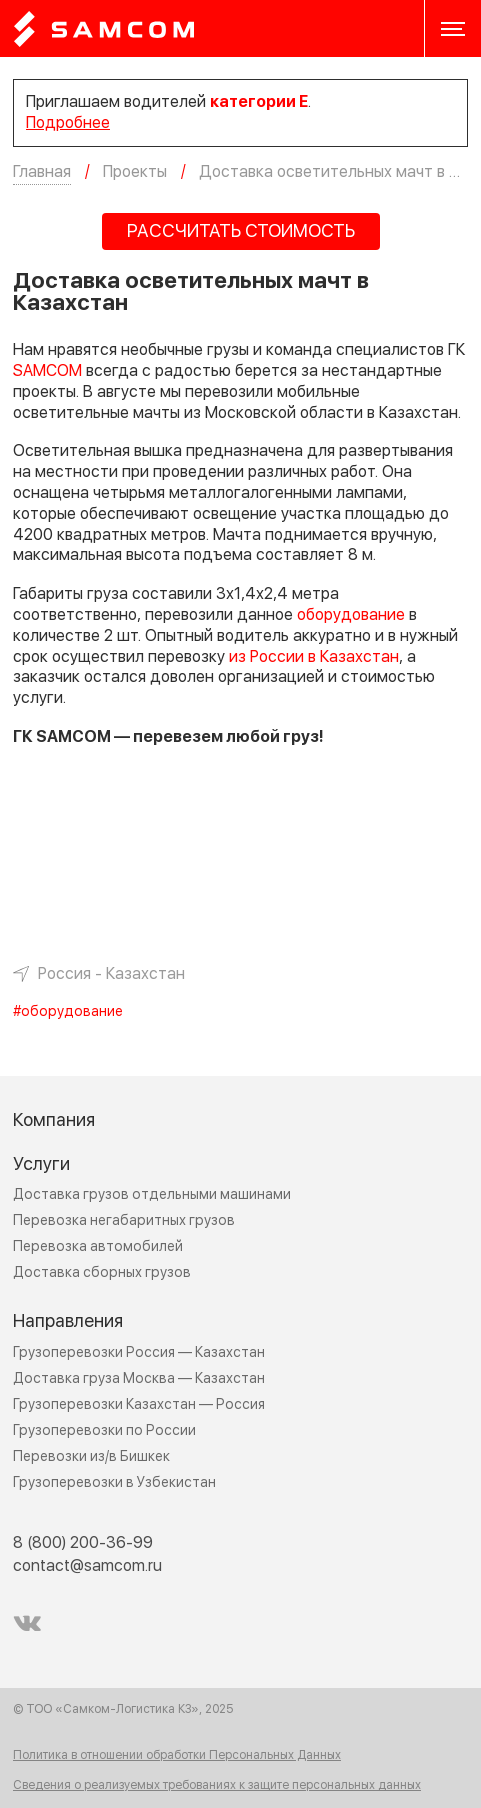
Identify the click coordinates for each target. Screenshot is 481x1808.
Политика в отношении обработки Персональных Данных (177, 1756)
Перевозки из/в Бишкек (91, 1456)
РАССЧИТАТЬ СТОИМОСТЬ (241, 231)
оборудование (351, 615)
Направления (68, 1321)
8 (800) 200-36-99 (83, 1543)
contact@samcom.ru (87, 1566)
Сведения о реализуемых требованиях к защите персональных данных (217, 1785)
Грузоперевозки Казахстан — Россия (139, 1404)
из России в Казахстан (314, 657)
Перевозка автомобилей (98, 1246)
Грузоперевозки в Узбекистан (114, 1482)
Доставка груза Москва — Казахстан (139, 1378)
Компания (54, 1120)
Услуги (41, 1164)
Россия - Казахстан (111, 974)
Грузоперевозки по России (104, 1430)
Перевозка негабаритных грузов (124, 1220)
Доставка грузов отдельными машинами (152, 1194)
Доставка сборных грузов (102, 1272)
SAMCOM (47, 371)
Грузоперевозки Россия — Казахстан (139, 1352)
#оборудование (68, 1012)
